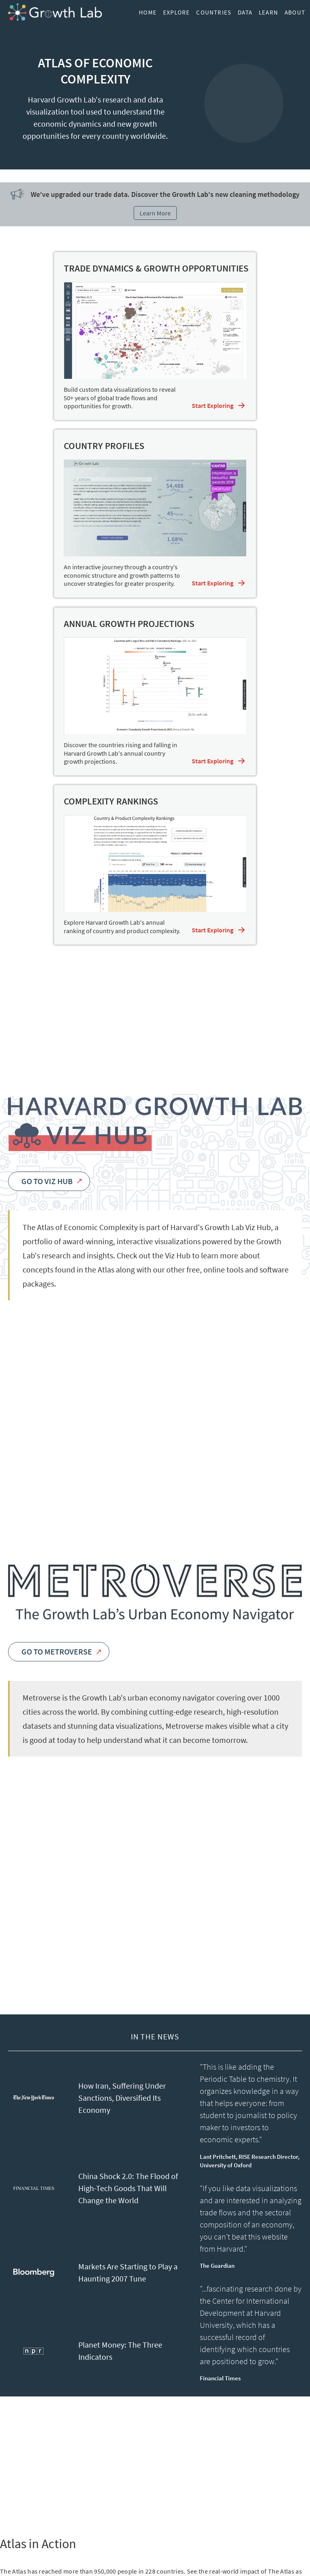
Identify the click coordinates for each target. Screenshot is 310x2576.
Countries (213, 12)
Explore (176, 12)
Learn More (155, 213)
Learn (268, 12)
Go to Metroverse (61, 1651)
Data (245, 12)
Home (148, 12)
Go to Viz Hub (51, 1181)
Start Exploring (212, 405)
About (295, 12)
